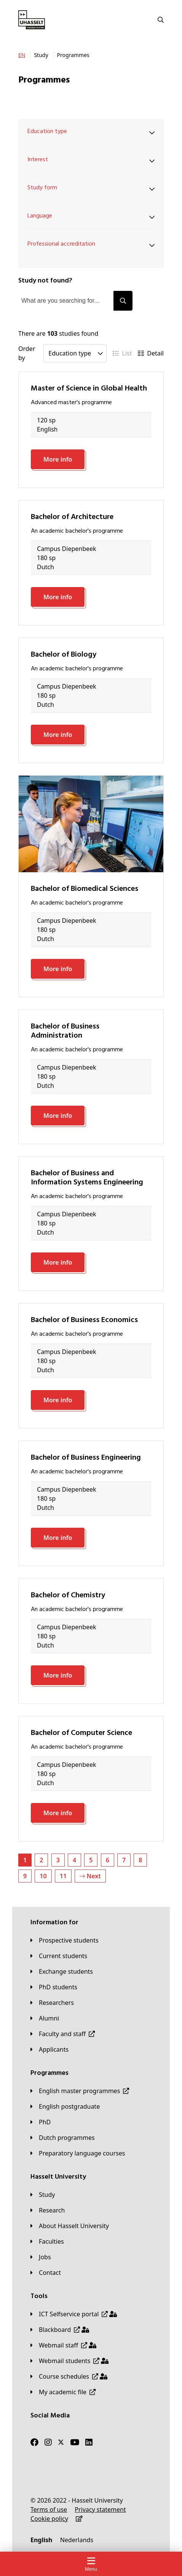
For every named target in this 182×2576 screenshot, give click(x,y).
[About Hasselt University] (69, 2225)
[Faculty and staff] (62, 2033)
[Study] (42, 2194)
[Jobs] (40, 2257)
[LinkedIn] (89, 2442)
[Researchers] (52, 2002)
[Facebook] (34, 2442)
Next (90, 1876)
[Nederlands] (76, 2539)
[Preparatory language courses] (77, 2153)
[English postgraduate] (65, 2106)
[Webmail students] (69, 2360)
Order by (26, 353)
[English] (41, 2539)
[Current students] (58, 1955)
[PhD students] (53, 1987)
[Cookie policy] (49, 2518)
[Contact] (45, 2272)
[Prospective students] (64, 1940)
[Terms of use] (48, 2509)
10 (43, 1876)
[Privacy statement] (100, 2509)
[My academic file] (63, 2392)
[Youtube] (74, 2442)
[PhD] (40, 2122)
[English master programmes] (79, 2090)
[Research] (47, 2210)
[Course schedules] (68, 2376)
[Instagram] (48, 2442)
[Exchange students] (61, 1971)
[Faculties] (47, 2241)
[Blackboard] (59, 2329)
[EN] (21, 55)
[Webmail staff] (63, 2345)
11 (63, 1876)
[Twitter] (61, 2442)
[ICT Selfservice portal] (73, 2314)
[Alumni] (44, 2018)
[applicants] (49, 2049)
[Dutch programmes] (62, 2137)
